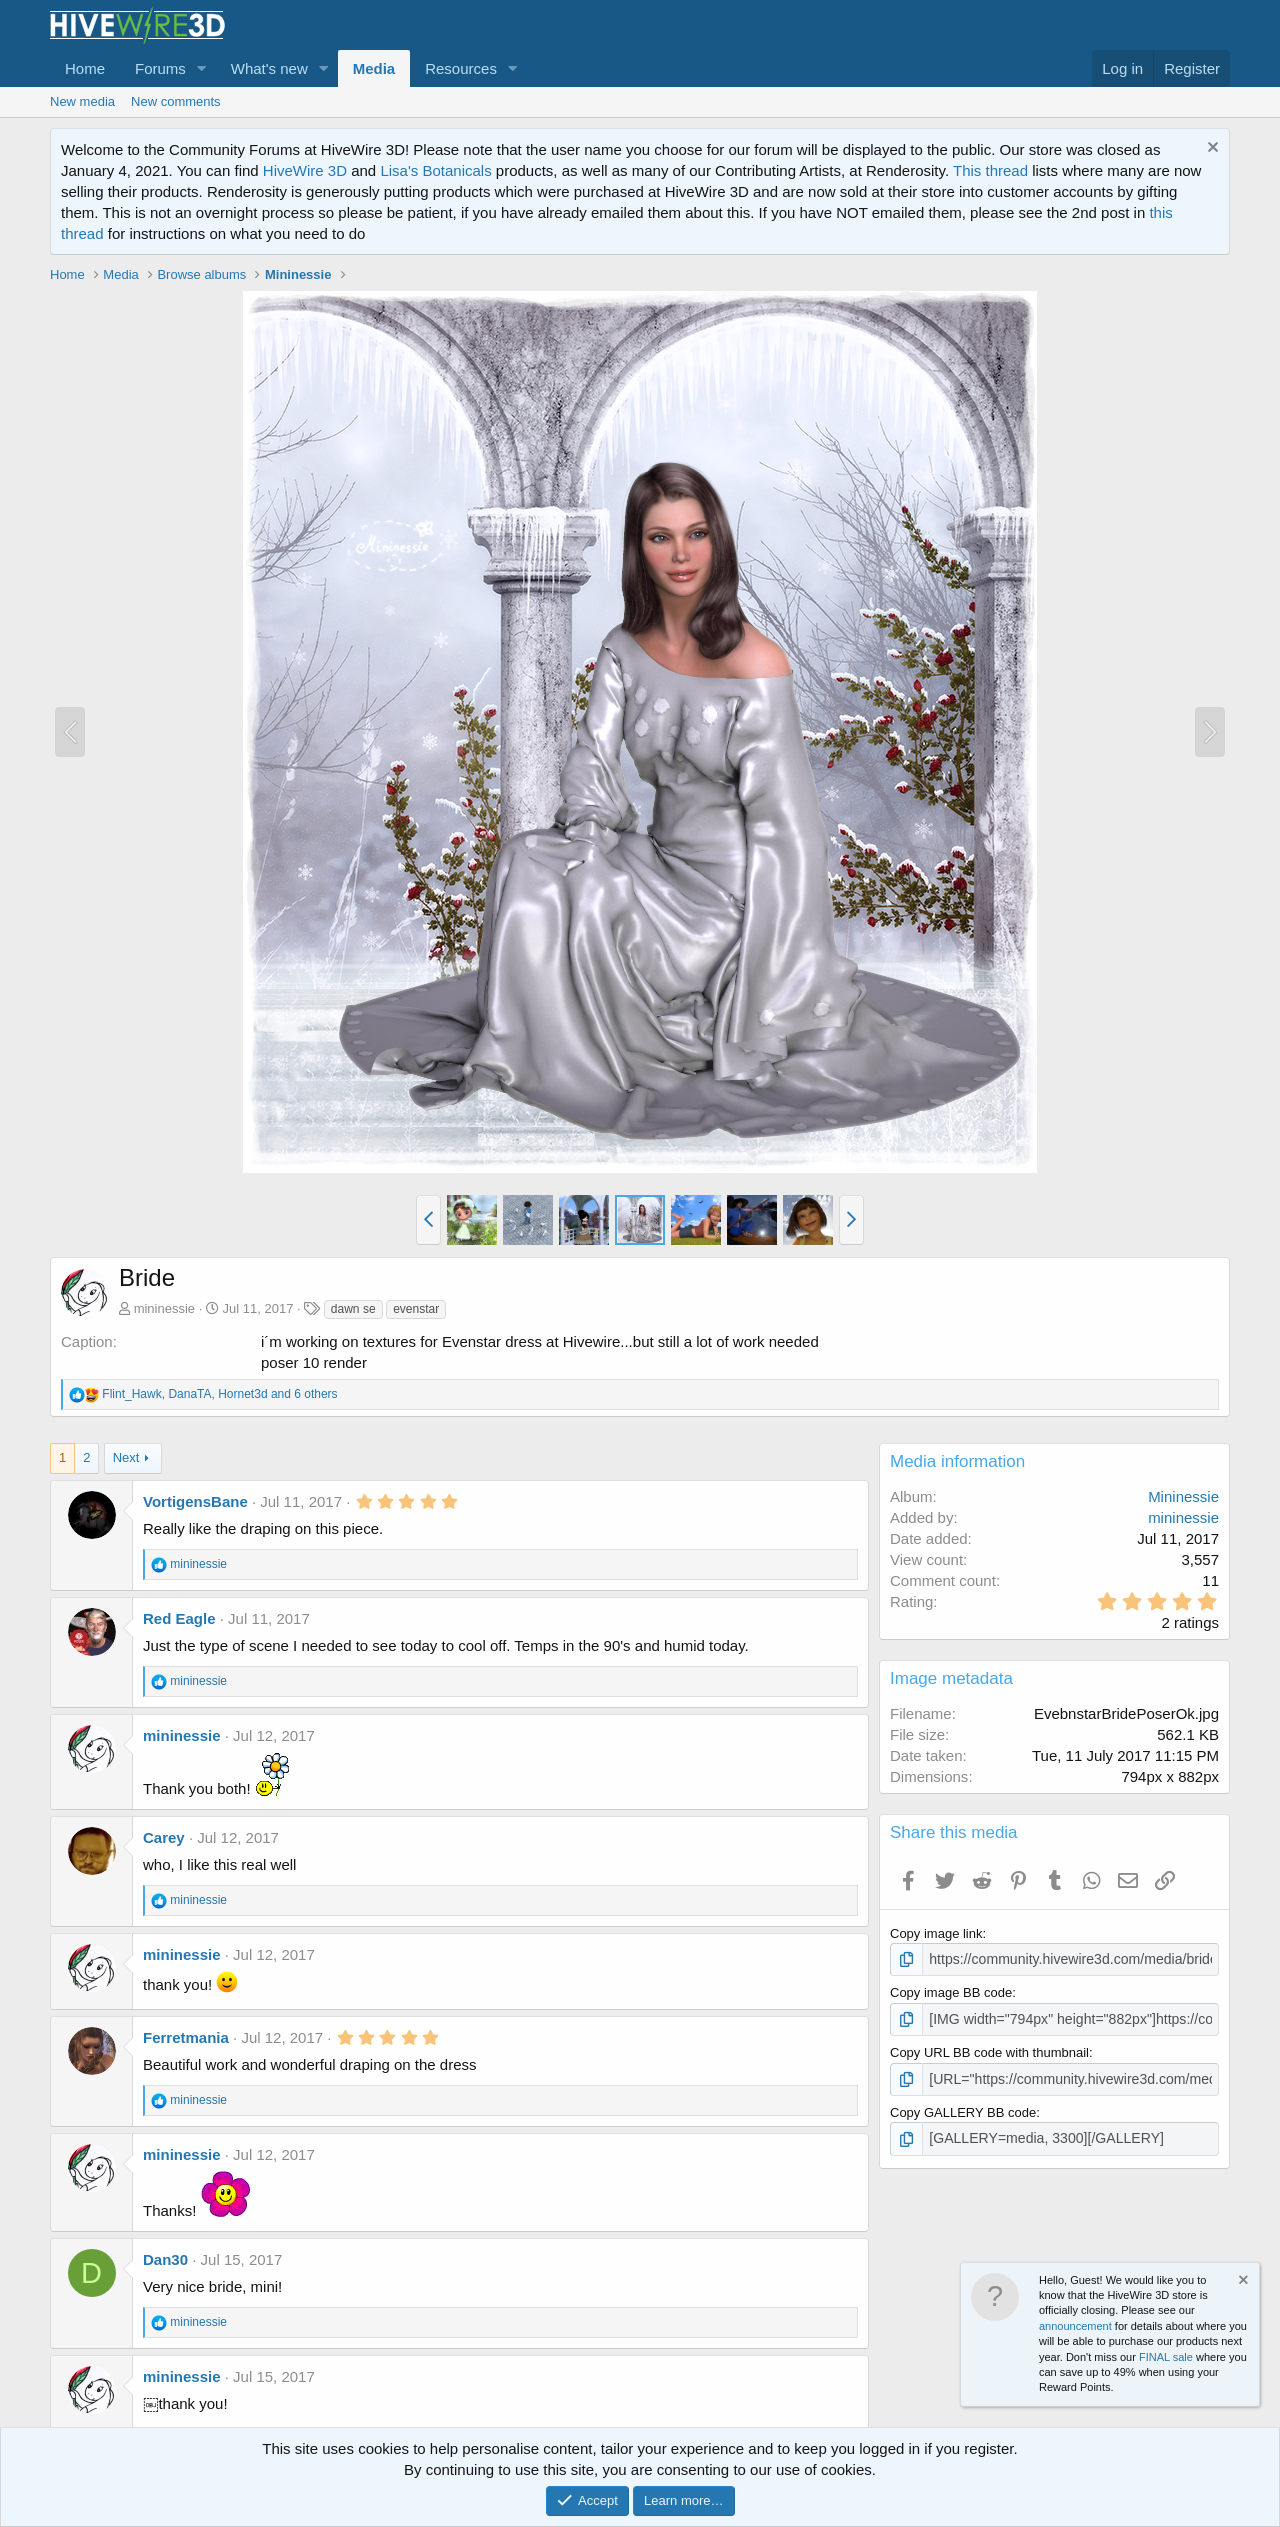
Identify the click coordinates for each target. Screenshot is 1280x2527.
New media (82, 101)
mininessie (164, 1308)
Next (126, 1457)
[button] (202, 68)
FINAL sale (1166, 2357)
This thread (990, 170)
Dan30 (165, 2259)
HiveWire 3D (305, 170)
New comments (176, 101)
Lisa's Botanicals (435, 170)
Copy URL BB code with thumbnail (989, 2049)
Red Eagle (179, 1618)
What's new (269, 68)
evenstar (416, 1309)
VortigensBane (195, 1501)
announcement (1075, 2326)
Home (85, 68)
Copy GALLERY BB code (963, 2108)
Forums (160, 68)
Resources (461, 68)
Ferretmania (186, 2037)
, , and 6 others (219, 1394)
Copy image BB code (951, 1991)
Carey (164, 1837)
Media (374, 68)
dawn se (353, 1309)
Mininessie (1183, 1496)
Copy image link (936, 1933)
